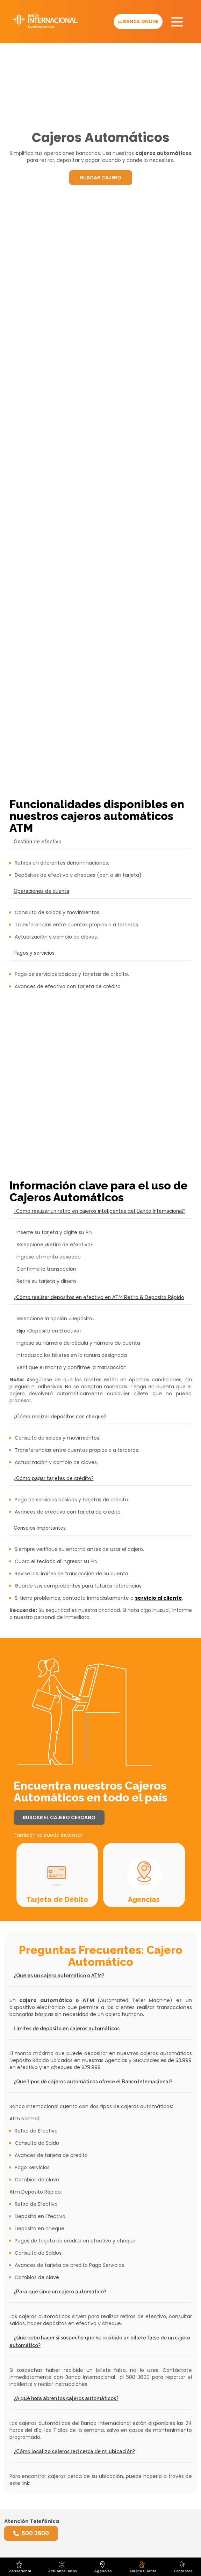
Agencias (144, 1899)
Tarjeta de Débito (57, 1899)
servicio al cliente (158, 1598)
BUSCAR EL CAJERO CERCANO (59, 1817)
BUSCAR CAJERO (100, 177)
